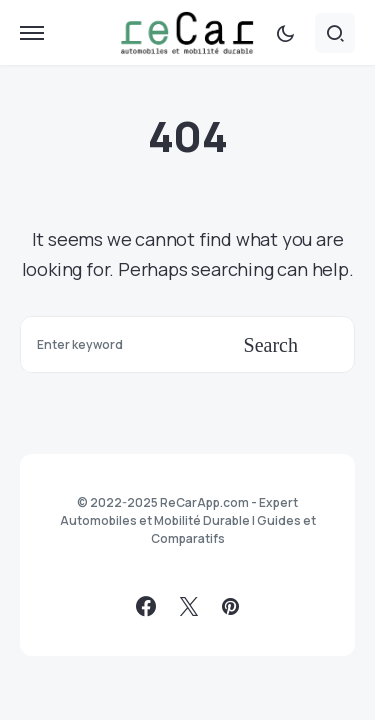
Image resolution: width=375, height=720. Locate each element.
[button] (32, 33)
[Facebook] (146, 606)
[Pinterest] (230, 606)
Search (271, 345)
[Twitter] (189, 606)
